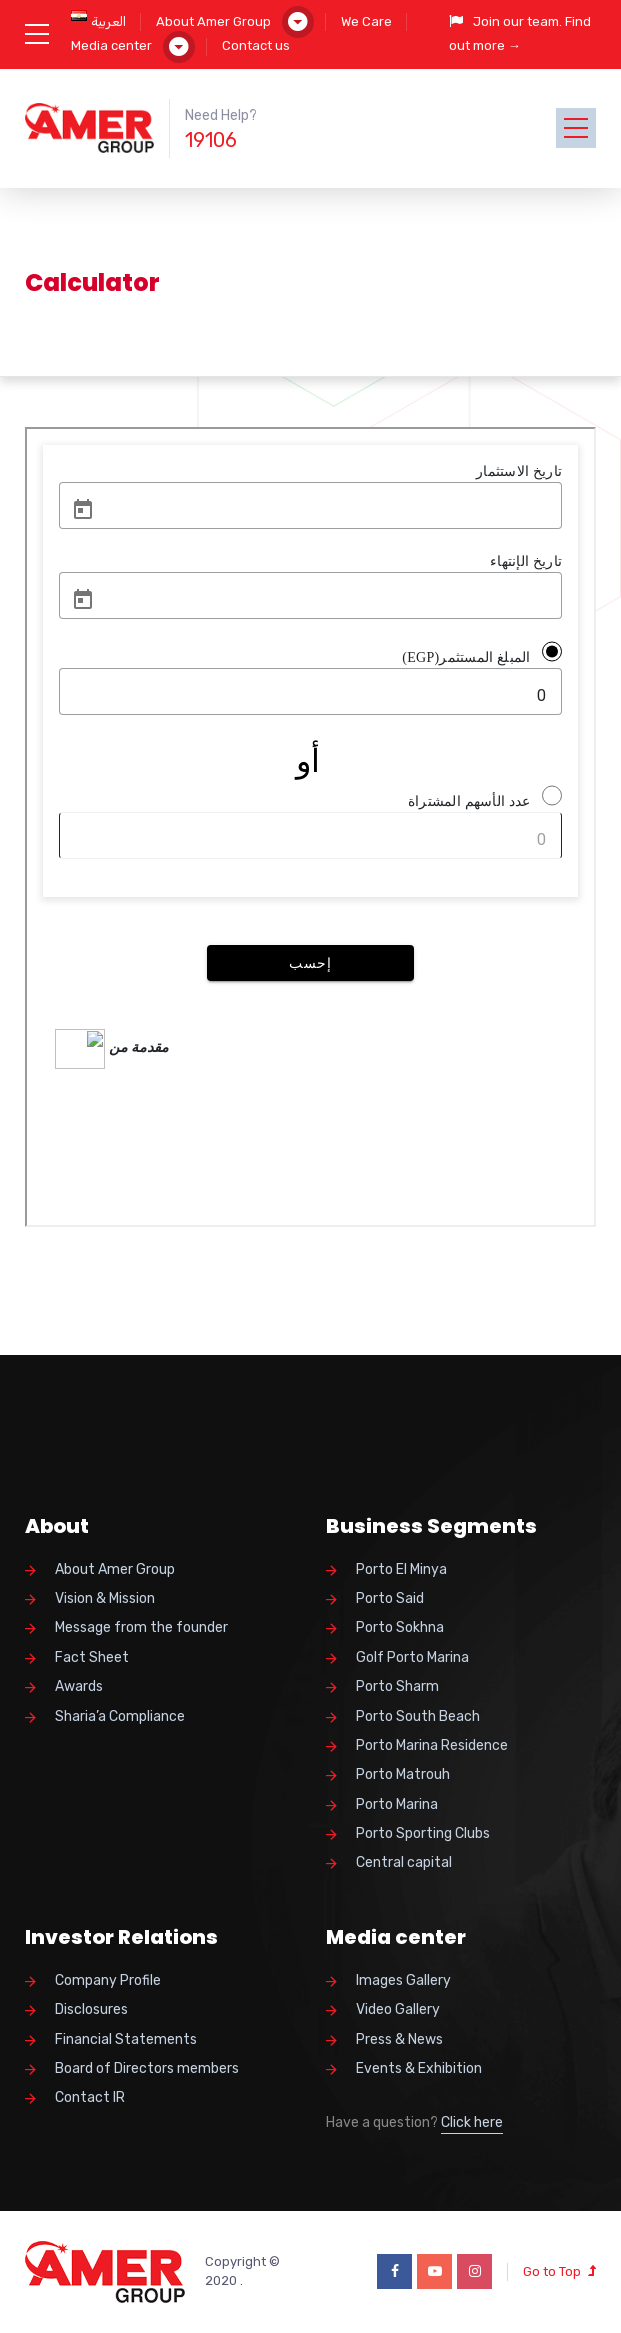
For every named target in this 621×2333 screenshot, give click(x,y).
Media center (111, 45)
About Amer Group (213, 21)
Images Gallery (403, 1980)
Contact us (256, 45)
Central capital (404, 1862)
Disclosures (91, 2009)
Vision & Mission (105, 1598)
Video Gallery (398, 2009)
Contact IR (90, 2097)
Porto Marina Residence (432, 1745)
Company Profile (108, 1980)
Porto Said (390, 1598)
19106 (211, 140)
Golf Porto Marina (412, 1657)
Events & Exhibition (419, 2068)
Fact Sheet (92, 1657)
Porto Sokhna (400, 1627)
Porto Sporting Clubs (423, 1833)
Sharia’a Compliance (120, 1716)
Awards (79, 1686)
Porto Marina (397, 1804)
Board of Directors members (147, 2068)
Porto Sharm (397, 1686)
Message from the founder (141, 1627)
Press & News (399, 2039)
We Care (366, 21)
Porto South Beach (418, 1716)
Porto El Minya (401, 1569)
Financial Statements (126, 2039)
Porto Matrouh (403, 1774)
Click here (472, 2122)
